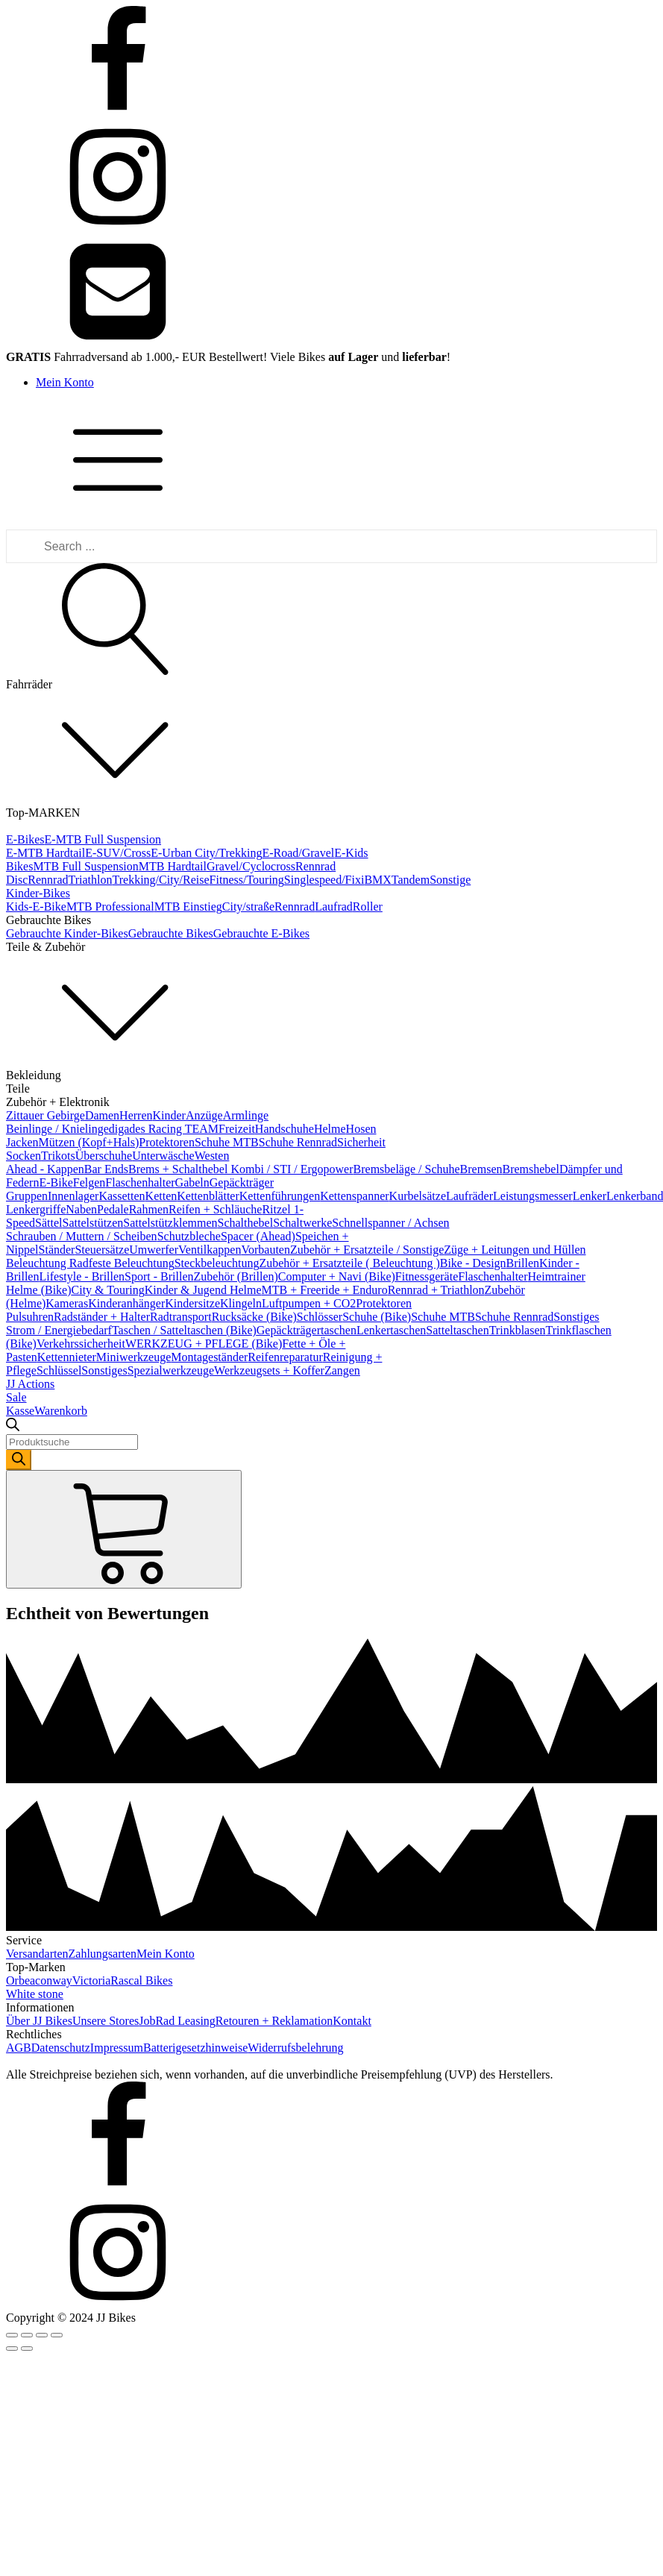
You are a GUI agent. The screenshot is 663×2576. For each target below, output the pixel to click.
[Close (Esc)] (12, 2335)
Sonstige (450, 879)
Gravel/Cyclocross (251, 866)
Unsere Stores (105, 2020)
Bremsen (481, 1169)
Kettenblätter (208, 1196)
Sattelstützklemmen (170, 1222)
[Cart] (124, 1529)
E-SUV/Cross (118, 852)
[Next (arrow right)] (27, 2348)
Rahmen (149, 1209)
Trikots (58, 1155)
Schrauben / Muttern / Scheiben (81, 1236)
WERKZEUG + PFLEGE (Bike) (203, 1343)
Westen (212, 1155)
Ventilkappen (209, 1249)
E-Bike (55, 1182)
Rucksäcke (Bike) (254, 1316)
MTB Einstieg (188, 906)
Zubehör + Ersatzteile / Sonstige (367, 1249)
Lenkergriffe (36, 1209)
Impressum (116, 2047)
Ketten (161, 1196)
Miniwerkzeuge (133, 1357)
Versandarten (37, 1953)
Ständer (57, 1249)
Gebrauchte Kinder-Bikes (67, 933)
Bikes (19, 866)
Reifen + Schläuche (215, 1209)
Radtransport (181, 1316)
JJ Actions (30, 1383)
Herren (135, 1115)
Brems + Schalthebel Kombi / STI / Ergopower (241, 1169)
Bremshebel (530, 1169)
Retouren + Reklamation (274, 2020)
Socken (23, 1155)
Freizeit (237, 1128)
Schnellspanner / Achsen (390, 1222)
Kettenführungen (279, 1196)
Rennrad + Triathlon (436, 1290)
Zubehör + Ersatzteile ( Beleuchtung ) (349, 1263)
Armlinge (245, 1115)
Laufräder (469, 1196)
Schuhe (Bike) (376, 1316)
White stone (34, 1994)
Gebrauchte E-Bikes (261, 933)
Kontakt (352, 2020)
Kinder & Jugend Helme (203, 1290)
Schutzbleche (189, 1236)
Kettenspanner (354, 1196)
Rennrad (48, 879)
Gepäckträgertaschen (306, 1330)
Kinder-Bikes (38, 893)
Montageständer (209, 1357)
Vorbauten (265, 1249)
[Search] (18, 1460)
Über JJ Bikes (39, 2020)
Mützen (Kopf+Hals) (89, 1142)
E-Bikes (25, 839)
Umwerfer (153, 1249)
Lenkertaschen (391, 1330)
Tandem (411, 879)
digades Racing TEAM (164, 1128)
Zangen (342, 1370)
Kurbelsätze (417, 1196)
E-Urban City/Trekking (206, 852)
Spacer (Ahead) (258, 1236)
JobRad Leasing (177, 2020)
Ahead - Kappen (45, 1169)
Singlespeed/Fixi (324, 879)
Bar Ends (106, 1169)
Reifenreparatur (285, 1357)
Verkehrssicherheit (81, 1343)
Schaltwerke (302, 1222)
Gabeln (192, 1182)
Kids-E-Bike (36, 906)
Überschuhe (103, 1155)
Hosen (361, 1128)
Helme (330, 1128)
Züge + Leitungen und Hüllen (514, 1249)
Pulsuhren (30, 1316)
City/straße (248, 906)
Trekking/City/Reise (161, 879)
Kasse (20, 1410)
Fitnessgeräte (426, 1276)
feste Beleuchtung (132, 1263)
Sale (16, 1397)
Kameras (66, 1303)
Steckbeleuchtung (217, 1263)
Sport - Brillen (159, 1276)
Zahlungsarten (103, 1953)
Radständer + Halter (102, 1316)
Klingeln (241, 1303)
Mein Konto (65, 382)
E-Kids (351, 852)
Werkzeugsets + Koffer (269, 1370)
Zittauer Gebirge (45, 1115)
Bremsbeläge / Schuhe (407, 1169)
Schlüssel (59, 1370)
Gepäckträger (242, 1182)
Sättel (48, 1222)
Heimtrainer (556, 1276)
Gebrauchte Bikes (170, 933)
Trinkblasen (517, 1330)
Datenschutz (60, 2047)
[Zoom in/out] (57, 2335)
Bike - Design (473, 1263)
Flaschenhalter (140, 1182)
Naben (81, 1209)
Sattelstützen (93, 1222)
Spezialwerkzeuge (171, 1370)
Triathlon (91, 879)
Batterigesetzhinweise (195, 2047)
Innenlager (73, 1196)
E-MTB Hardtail (45, 852)
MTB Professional (110, 906)
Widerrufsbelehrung (295, 2047)
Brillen (522, 1263)
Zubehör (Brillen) (236, 1276)
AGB (18, 2047)
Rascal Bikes (141, 1980)
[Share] (27, 2335)
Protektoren (167, 1142)
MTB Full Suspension (85, 866)
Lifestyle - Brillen (82, 1276)
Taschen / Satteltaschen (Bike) (184, 1330)
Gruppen (27, 1196)
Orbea (20, 1980)
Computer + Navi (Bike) (336, 1276)
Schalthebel (246, 1222)
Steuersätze (102, 1249)
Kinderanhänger (126, 1303)
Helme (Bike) (39, 1290)
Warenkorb (60, 1410)
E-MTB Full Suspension (103, 839)
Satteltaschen (457, 1330)
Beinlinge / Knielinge (57, 1128)
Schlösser (319, 1316)
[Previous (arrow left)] (12, 2348)
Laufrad (334, 906)
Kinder (169, 1115)
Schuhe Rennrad (298, 1142)
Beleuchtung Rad (47, 1263)
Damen (102, 1115)
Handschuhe (284, 1128)
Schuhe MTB (227, 1142)
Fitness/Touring (247, 879)
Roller (368, 906)
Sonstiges (576, 1316)
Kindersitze (192, 1303)
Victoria (91, 1980)
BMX (377, 879)
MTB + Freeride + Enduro (325, 1290)
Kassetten (121, 1196)
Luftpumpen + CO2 (309, 1303)
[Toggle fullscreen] (42, 2335)
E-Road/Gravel (298, 852)
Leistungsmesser (533, 1196)
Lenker (589, 1196)
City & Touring (108, 1290)
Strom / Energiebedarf (59, 1330)
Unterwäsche (163, 1155)
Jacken (22, 1142)
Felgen (89, 1182)
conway (53, 1980)
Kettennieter (66, 1357)
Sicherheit (361, 1142)
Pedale (113, 1209)
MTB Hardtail (173, 866)
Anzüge (204, 1115)
